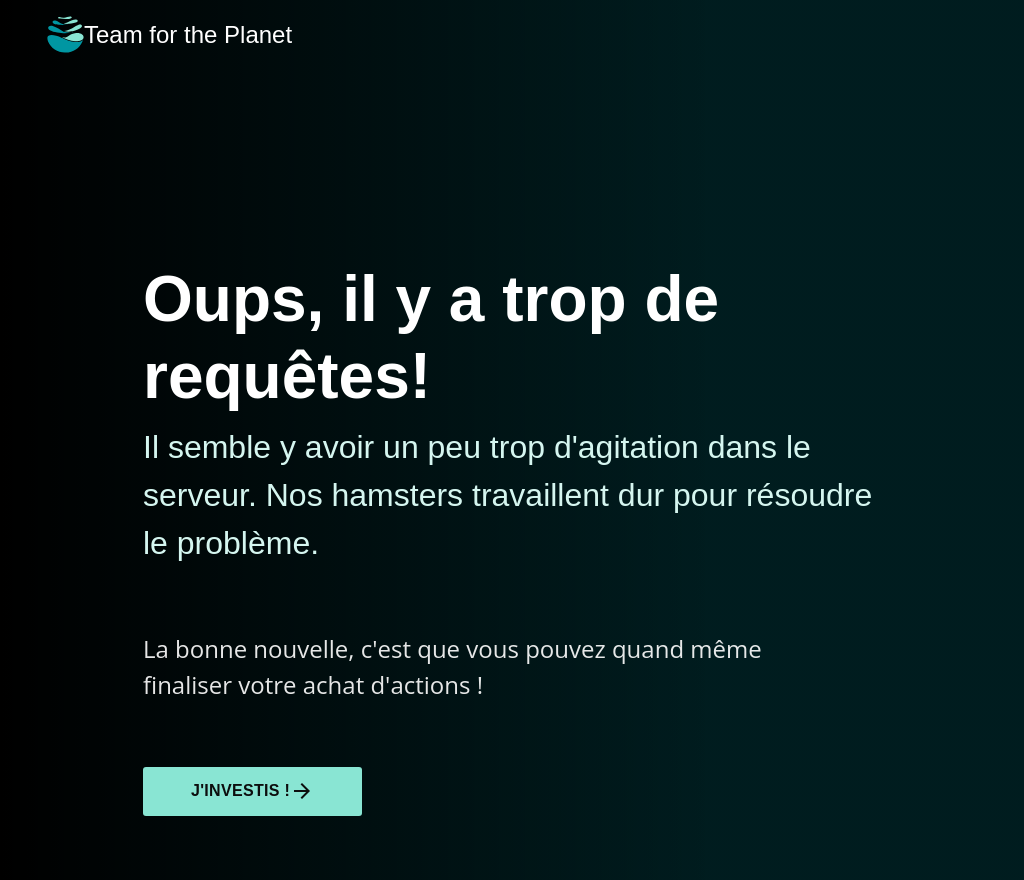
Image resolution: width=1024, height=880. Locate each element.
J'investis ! (252, 791)
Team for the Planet (169, 34)
